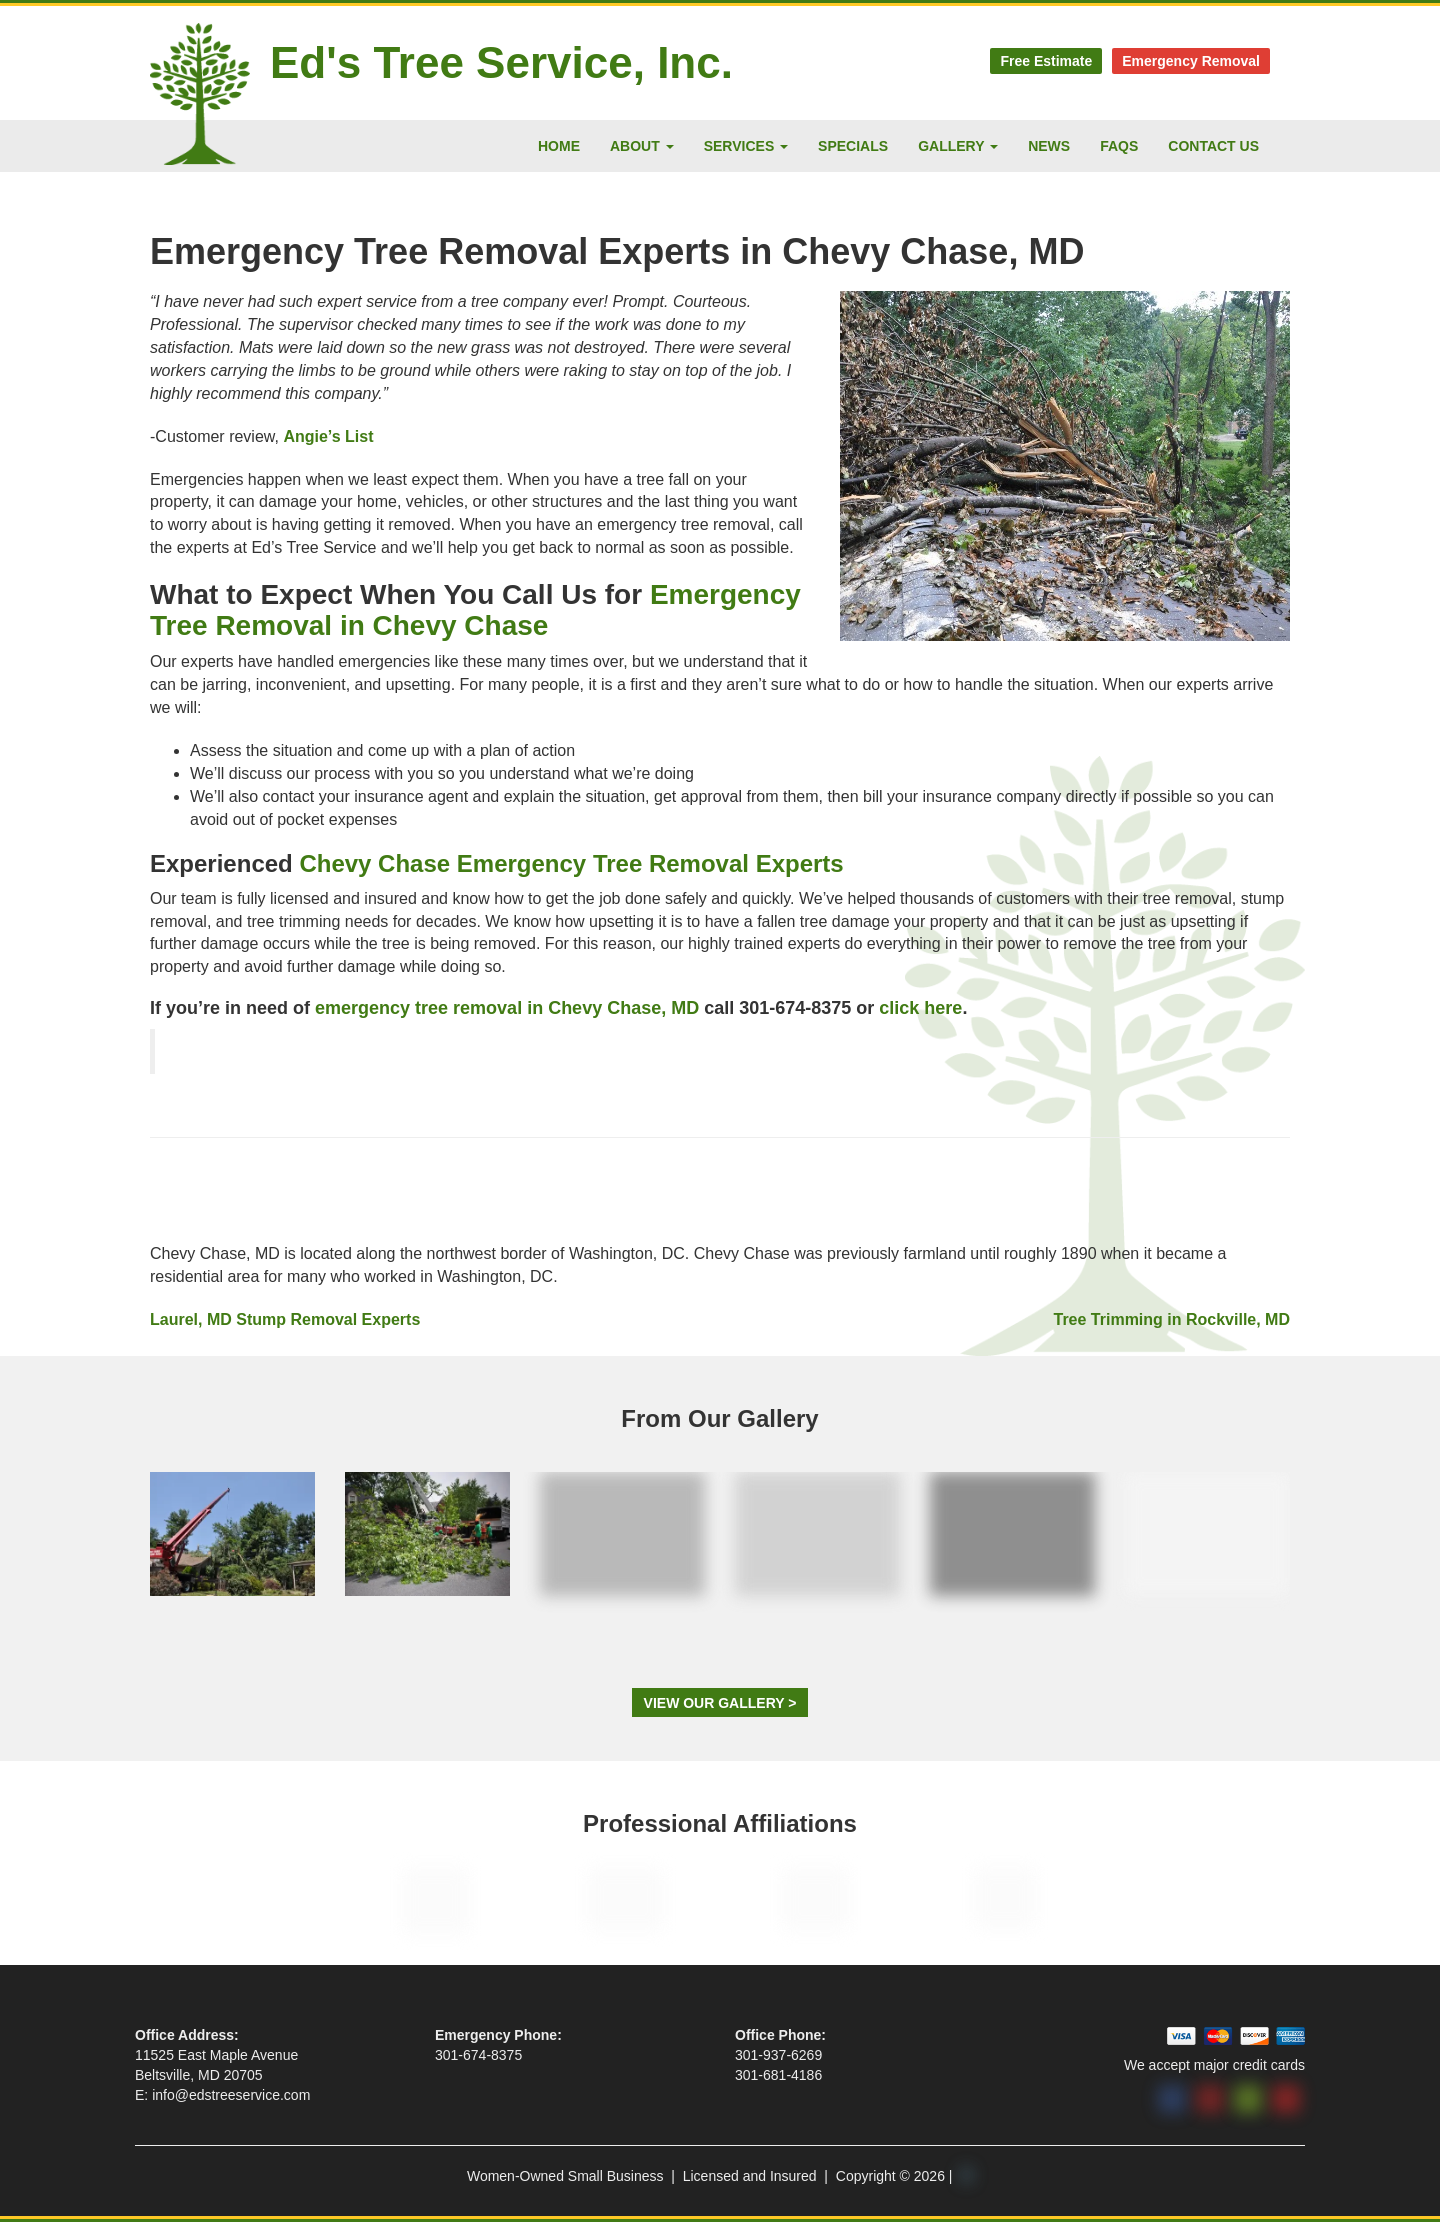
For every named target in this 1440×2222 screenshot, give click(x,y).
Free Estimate (1046, 61)
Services (746, 146)
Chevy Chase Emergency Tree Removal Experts (571, 863)
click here (920, 1008)
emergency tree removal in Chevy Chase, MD (507, 1008)
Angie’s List (328, 436)
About (642, 146)
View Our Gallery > (720, 1703)
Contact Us (1213, 146)
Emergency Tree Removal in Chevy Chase (475, 610)
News (1049, 146)
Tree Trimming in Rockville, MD (1171, 1319)
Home (559, 146)
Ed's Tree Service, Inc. (501, 62)
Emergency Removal (1191, 61)
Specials (853, 146)
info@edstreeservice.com (231, 2095)
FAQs (1119, 146)
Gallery (958, 146)
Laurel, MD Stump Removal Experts (285, 1319)
